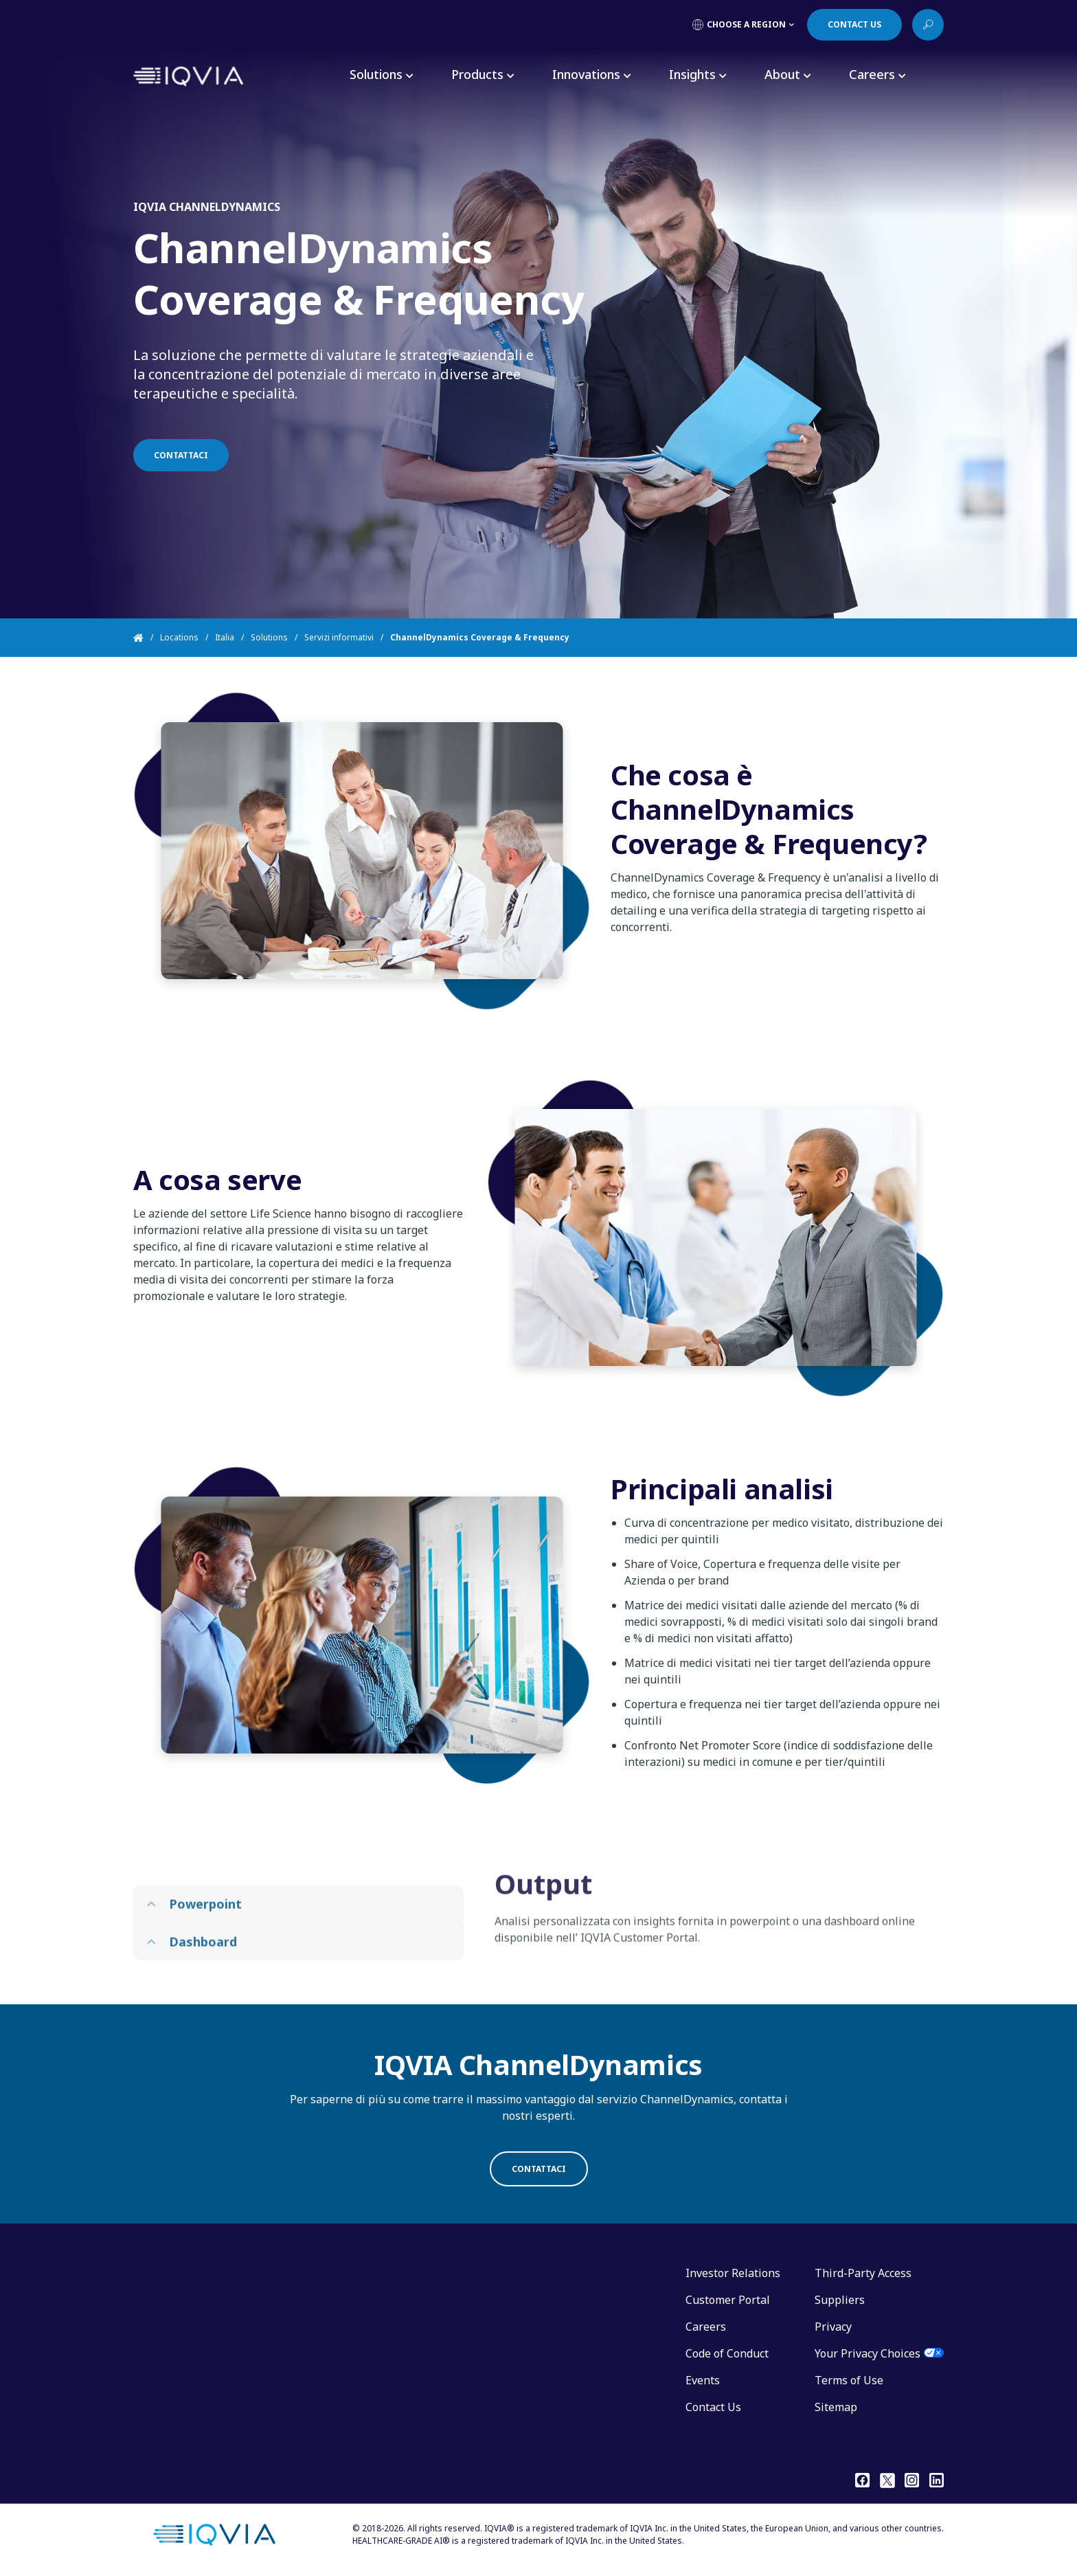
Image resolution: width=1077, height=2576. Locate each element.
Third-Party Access (863, 2273)
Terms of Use (849, 2380)
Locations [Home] (179, 637)
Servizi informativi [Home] (339, 637)
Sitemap (836, 2407)
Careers (705, 2326)
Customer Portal (727, 2299)
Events (702, 2380)
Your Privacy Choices (867, 2353)
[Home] (146, 637)
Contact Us (713, 2407)
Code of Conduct (727, 2353)
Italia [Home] (224, 637)
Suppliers (840, 2299)
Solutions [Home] (269, 637)
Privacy (833, 2326)
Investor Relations (732, 2273)
